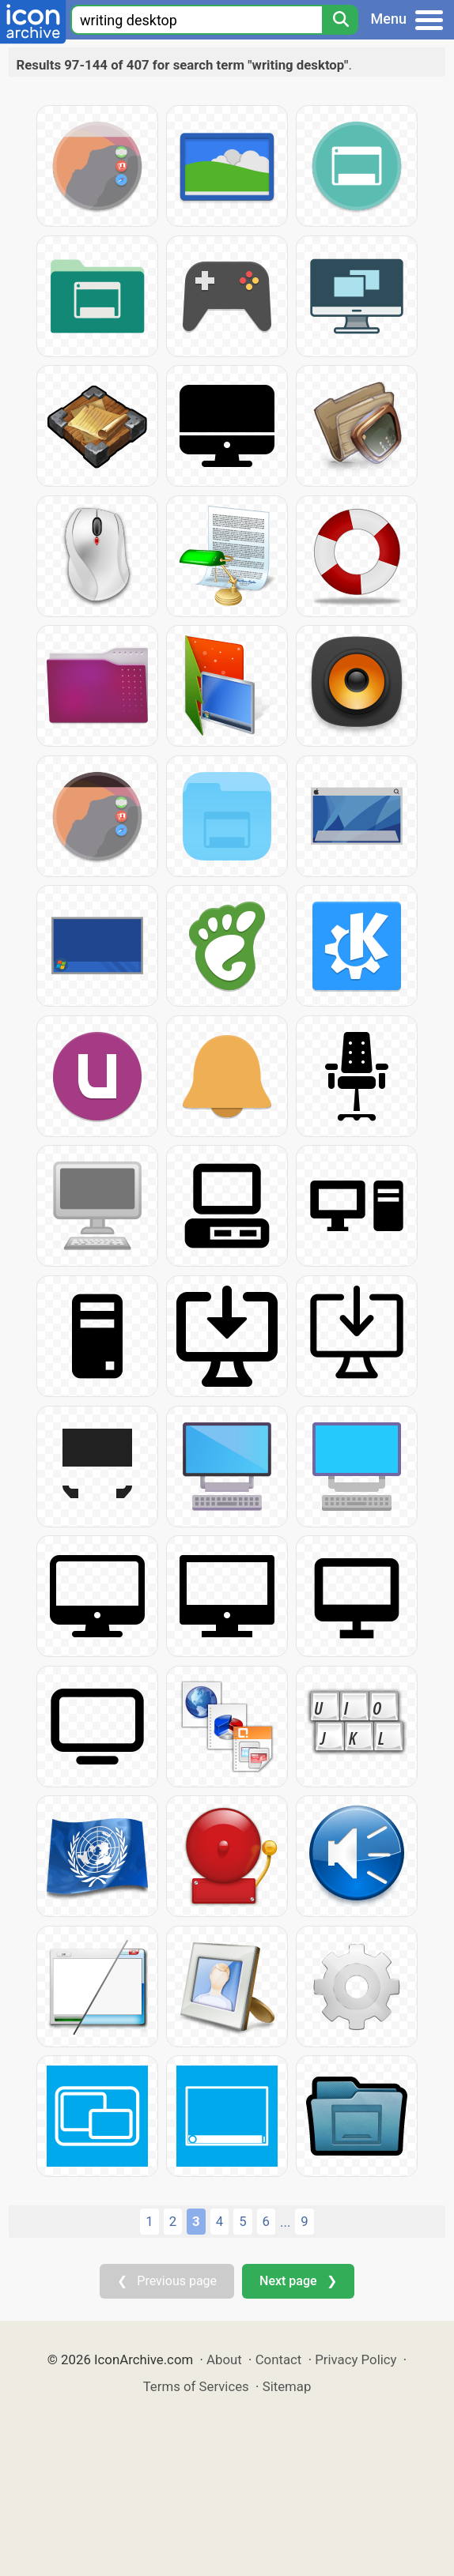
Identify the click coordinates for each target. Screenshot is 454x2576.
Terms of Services (196, 2386)
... (285, 2222)
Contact (278, 2359)
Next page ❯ (297, 2280)
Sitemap (287, 2386)
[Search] (340, 20)
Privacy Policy (355, 2359)
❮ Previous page (167, 2280)
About (224, 2359)
